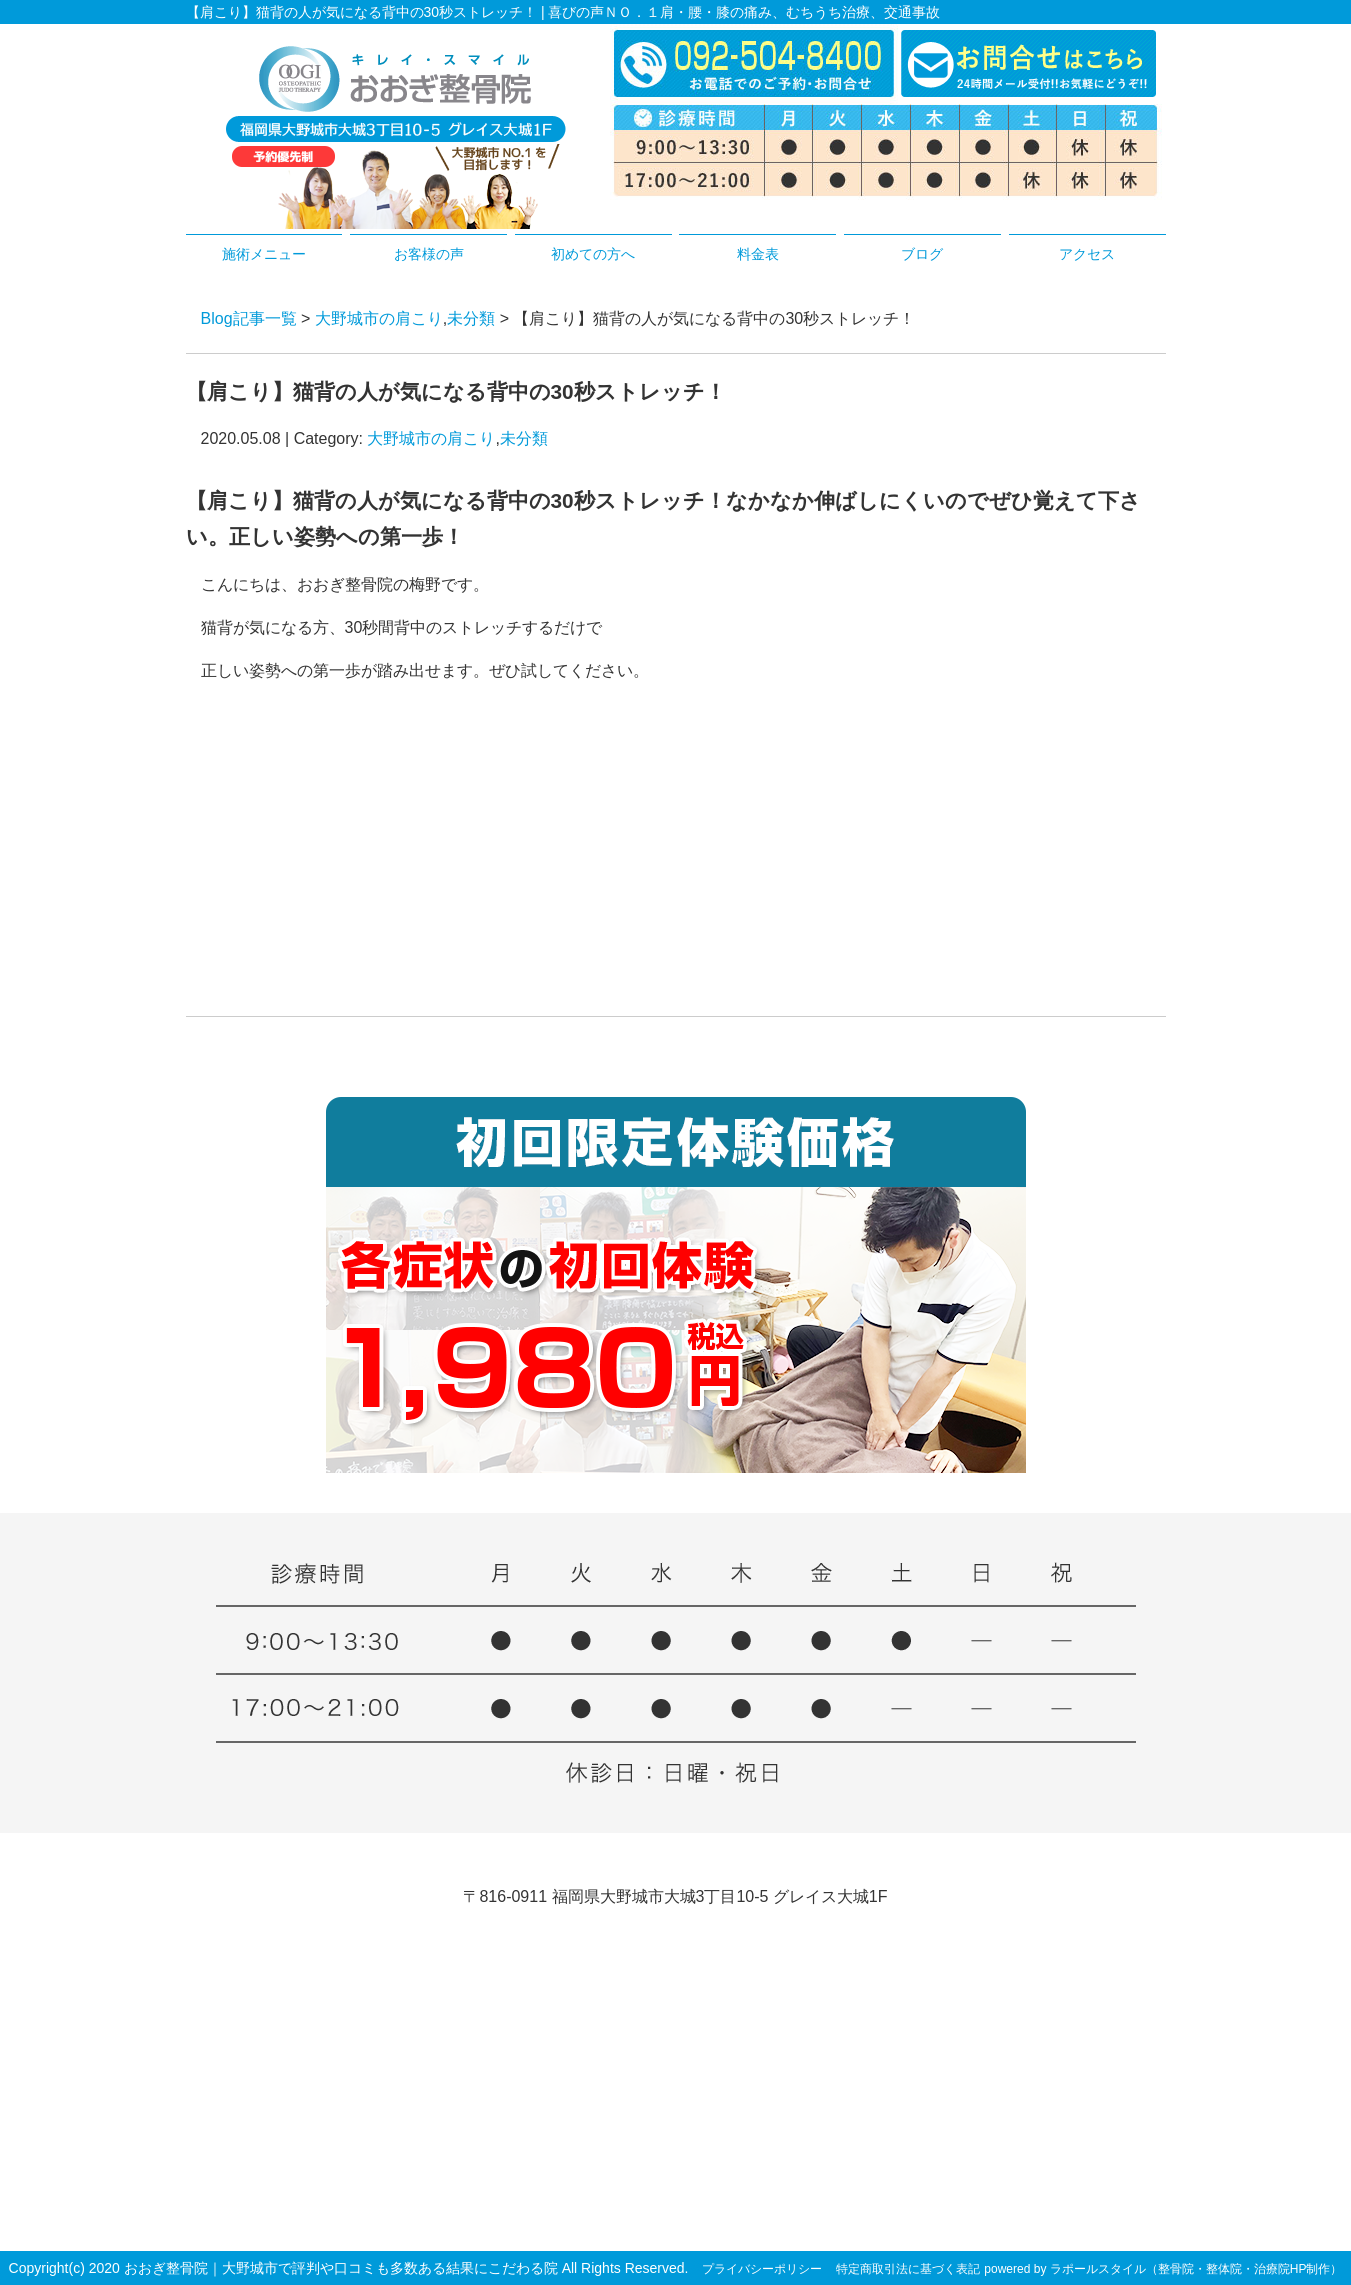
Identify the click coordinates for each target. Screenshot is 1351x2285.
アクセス (1087, 254)
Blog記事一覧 (249, 318)
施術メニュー (264, 254)
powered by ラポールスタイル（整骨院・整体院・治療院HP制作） (1163, 2269)
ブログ (922, 254)
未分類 (471, 318)
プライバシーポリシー (762, 2269)
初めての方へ (593, 254)
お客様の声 (429, 254)
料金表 (758, 254)
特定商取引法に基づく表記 (908, 2269)
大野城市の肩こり (379, 318)
